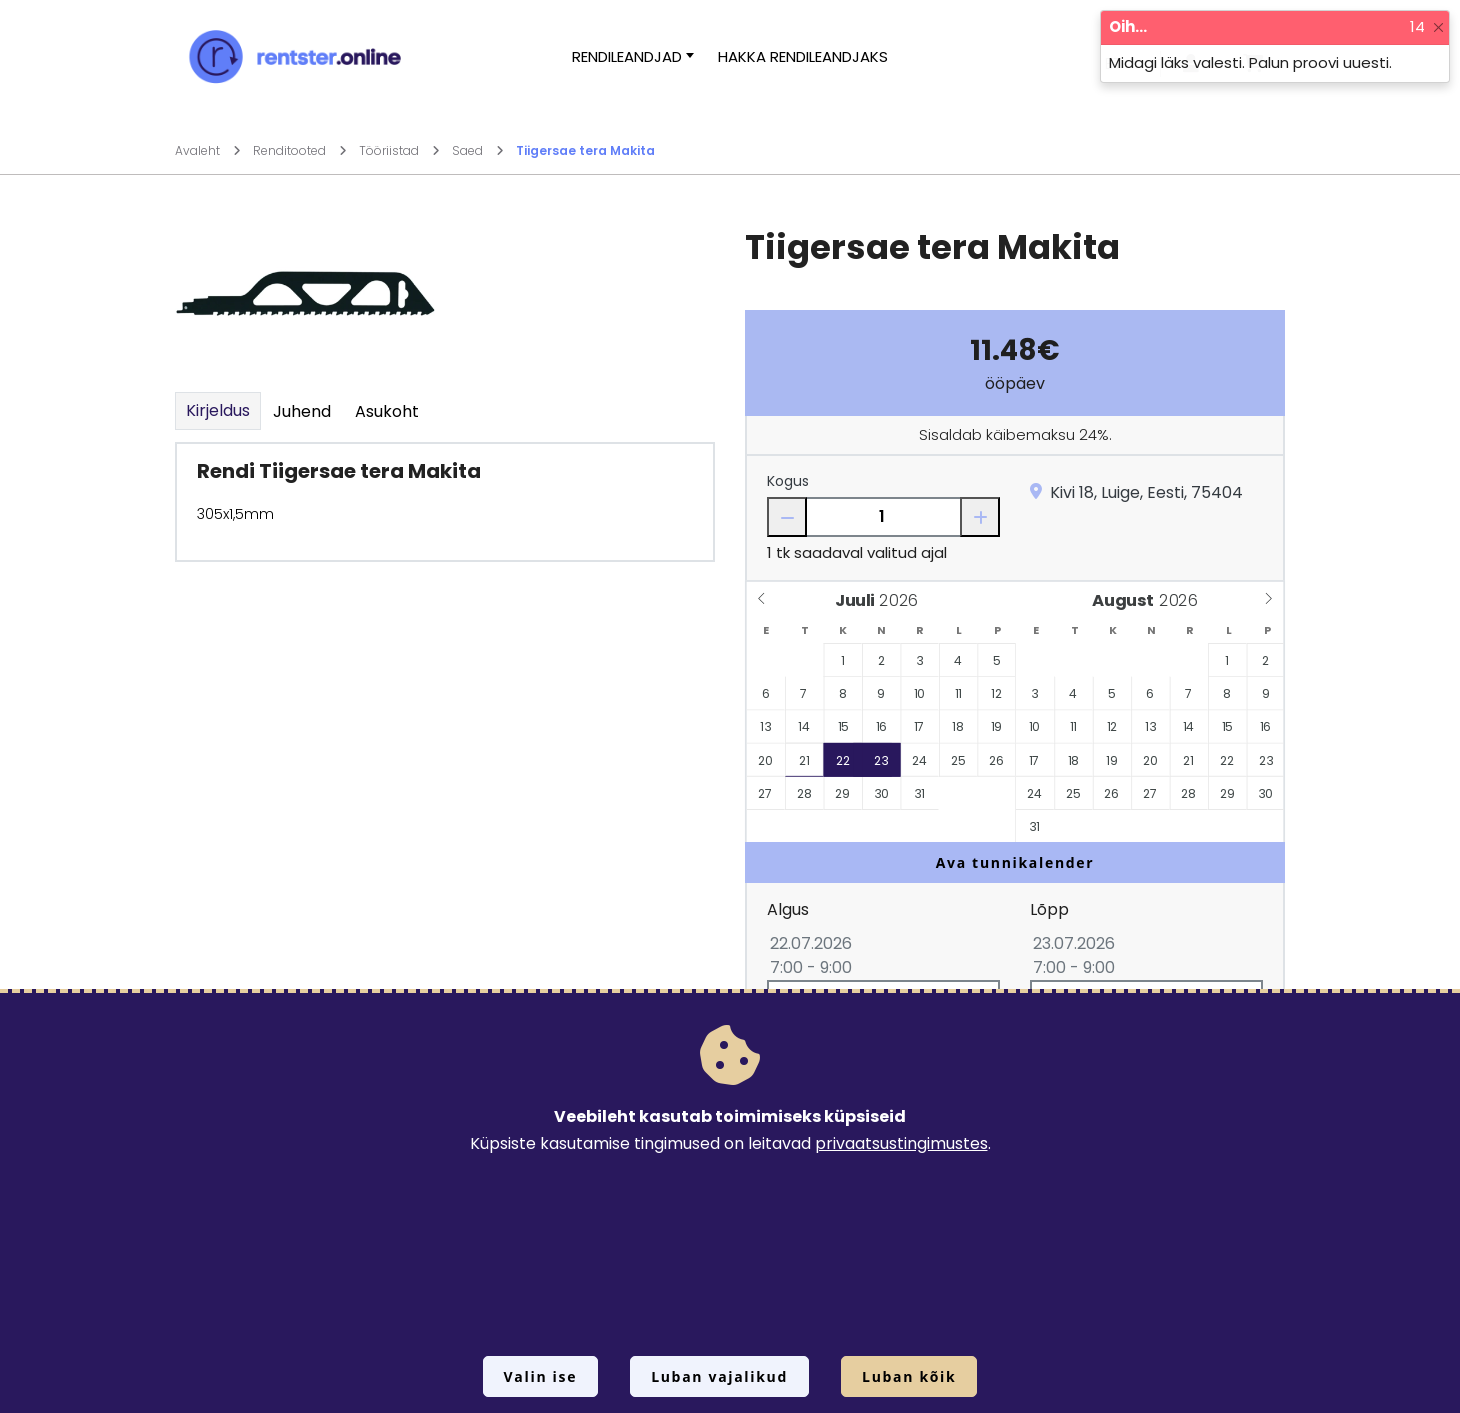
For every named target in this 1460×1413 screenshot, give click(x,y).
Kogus (788, 481)
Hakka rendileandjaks (803, 56)
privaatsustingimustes (901, 1143)
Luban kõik (909, 1376)
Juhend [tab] (302, 411)
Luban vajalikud (719, 1376)
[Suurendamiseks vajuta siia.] (305, 292)
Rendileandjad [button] (627, 56)
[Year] (904, 600)
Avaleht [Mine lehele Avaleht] (208, 150)
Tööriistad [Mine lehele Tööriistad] (399, 150)
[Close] (1438, 27)
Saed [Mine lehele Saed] (478, 150)
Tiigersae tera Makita (585, 150)
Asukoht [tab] (387, 411)
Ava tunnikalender (1015, 862)
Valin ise (541, 1376)
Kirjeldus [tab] (218, 410)
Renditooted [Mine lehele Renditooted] (300, 150)
